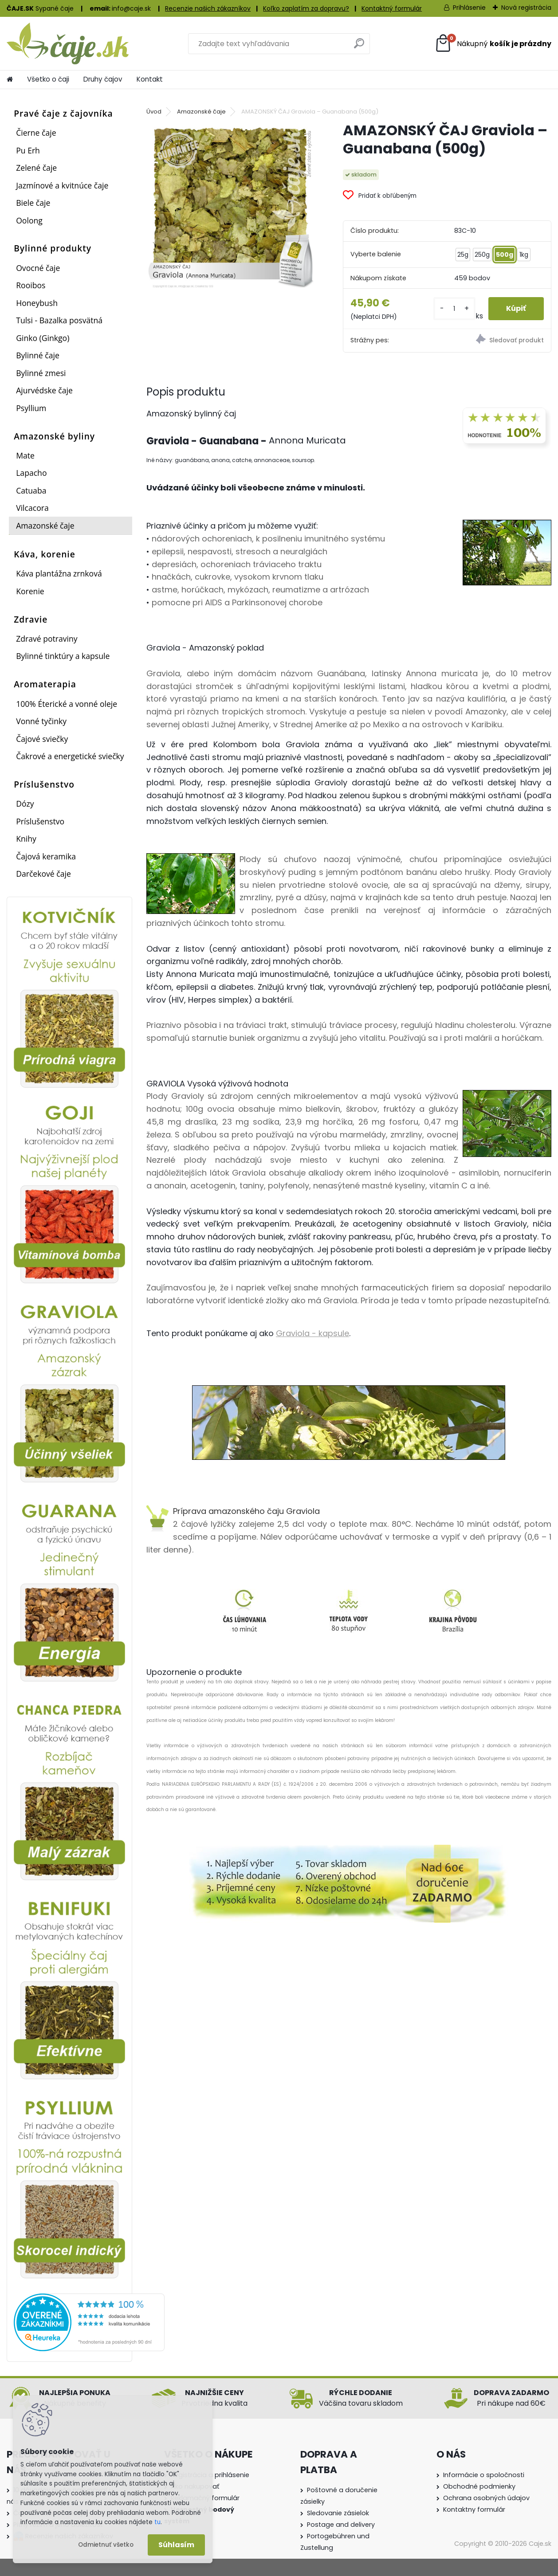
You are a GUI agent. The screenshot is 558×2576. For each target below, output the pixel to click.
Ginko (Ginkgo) (42, 338)
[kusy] (454, 308)
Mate (25, 455)
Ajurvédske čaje (44, 390)
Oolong (29, 220)
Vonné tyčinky (41, 721)
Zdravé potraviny (46, 638)
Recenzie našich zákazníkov (208, 8)
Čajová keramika (46, 856)
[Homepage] (10, 79)
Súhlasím (176, 2545)
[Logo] (68, 43)
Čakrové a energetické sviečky (70, 756)
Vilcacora (32, 507)
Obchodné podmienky (479, 2486)
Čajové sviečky (42, 738)
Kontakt (150, 79)
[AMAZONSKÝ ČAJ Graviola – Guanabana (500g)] (230, 205)
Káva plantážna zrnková (59, 573)
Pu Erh (28, 150)
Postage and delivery (341, 2524)
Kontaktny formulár (474, 2509)
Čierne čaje (36, 132)
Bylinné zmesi (41, 373)
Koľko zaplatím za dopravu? (306, 8)
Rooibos (30, 285)
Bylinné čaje (37, 355)
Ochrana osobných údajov (486, 2498)
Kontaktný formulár (392, 8)
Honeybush (37, 303)
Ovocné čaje (38, 268)
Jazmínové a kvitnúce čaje (62, 185)
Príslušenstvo (40, 821)
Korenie (30, 591)
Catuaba (31, 490)
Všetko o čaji (48, 79)
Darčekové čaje (43, 873)
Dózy (25, 803)
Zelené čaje (36, 167)
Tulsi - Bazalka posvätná (59, 320)
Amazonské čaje (45, 525)
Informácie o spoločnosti (483, 2474)
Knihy (26, 838)
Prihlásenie (469, 7)
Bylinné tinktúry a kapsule (63, 656)
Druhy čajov (102, 79)
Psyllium (31, 408)
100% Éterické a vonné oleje (66, 703)
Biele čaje (33, 202)
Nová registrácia (526, 7)
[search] (359, 46)
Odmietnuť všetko (106, 2545)
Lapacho (31, 472)
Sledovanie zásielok (338, 2513)
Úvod (153, 111)
